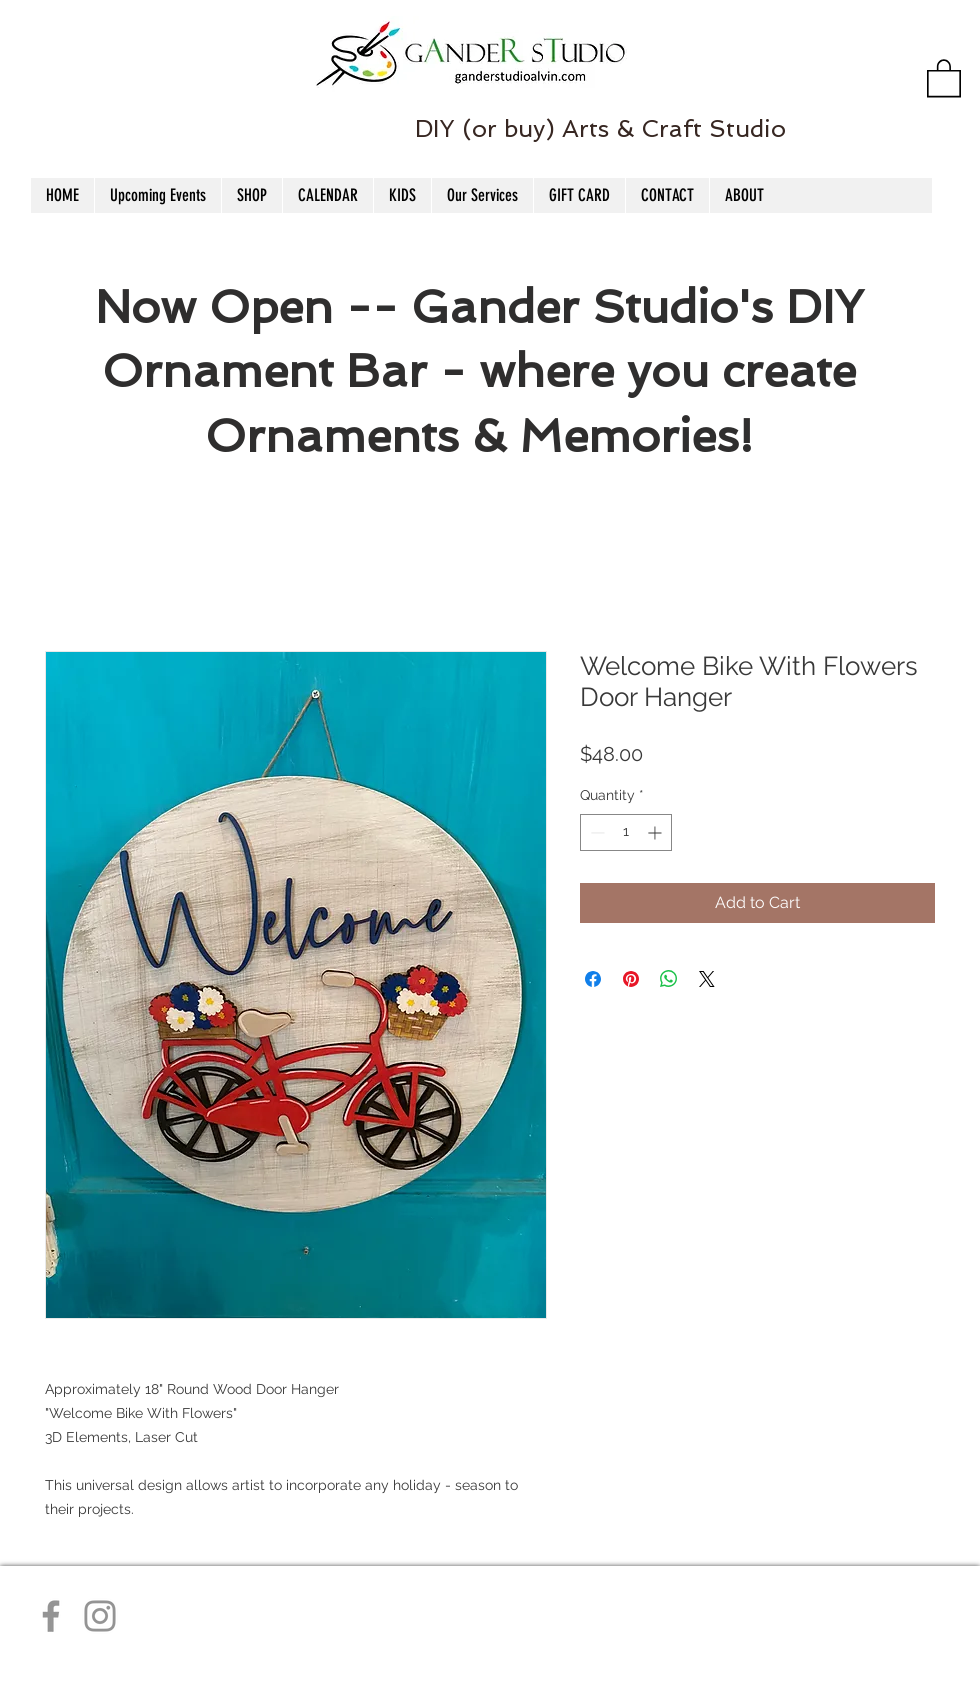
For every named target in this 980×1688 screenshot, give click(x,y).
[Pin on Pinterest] (631, 979)
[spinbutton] (626, 832)
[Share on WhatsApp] (669, 979)
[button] (944, 77)
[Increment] (656, 832)
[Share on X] (707, 979)
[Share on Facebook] (593, 979)
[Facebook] (51, 1616)
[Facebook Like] (48, 91)
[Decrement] (595, 832)
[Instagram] (100, 1616)
